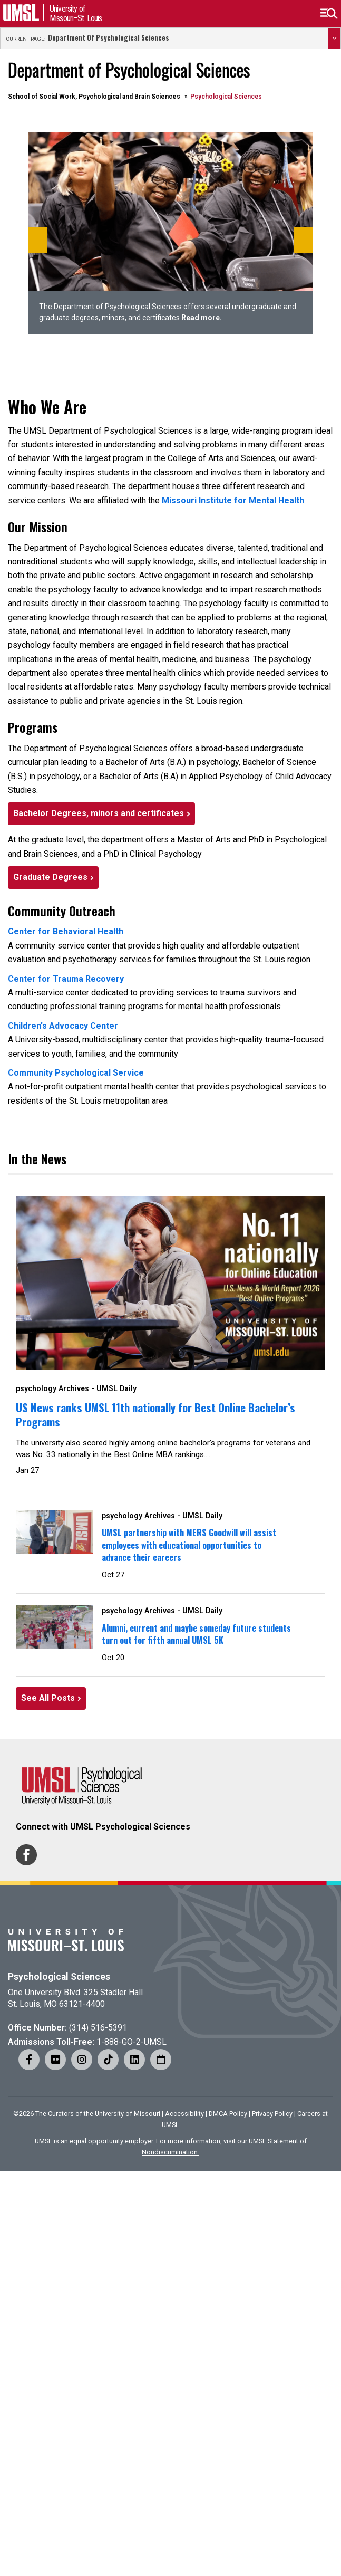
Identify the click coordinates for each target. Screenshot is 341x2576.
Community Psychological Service (76, 1073)
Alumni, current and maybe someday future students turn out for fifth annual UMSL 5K (196, 1634)
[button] (328, 13)
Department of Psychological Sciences (108, 38)
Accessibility (184, 2114)
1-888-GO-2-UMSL (131, 2042)
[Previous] (37, 240)
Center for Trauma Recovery (66, 979)
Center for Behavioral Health (65, 931)
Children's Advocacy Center (63, 1026)
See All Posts (48, 1698)
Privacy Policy (272, 2114)
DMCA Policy (228, 2114)
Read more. (201, 317)
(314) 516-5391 (98, 2028)
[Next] (303, 240)
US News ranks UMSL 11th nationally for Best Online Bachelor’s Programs (155, 1414)
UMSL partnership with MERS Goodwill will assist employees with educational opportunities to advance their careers (189, 1545)
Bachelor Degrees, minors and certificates (98, 813)
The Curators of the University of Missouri (97, 2114)
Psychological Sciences (59, 1976)
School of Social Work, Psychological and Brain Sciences (94, 96)
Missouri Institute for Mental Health (233, 500)
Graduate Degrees (50, 877)
